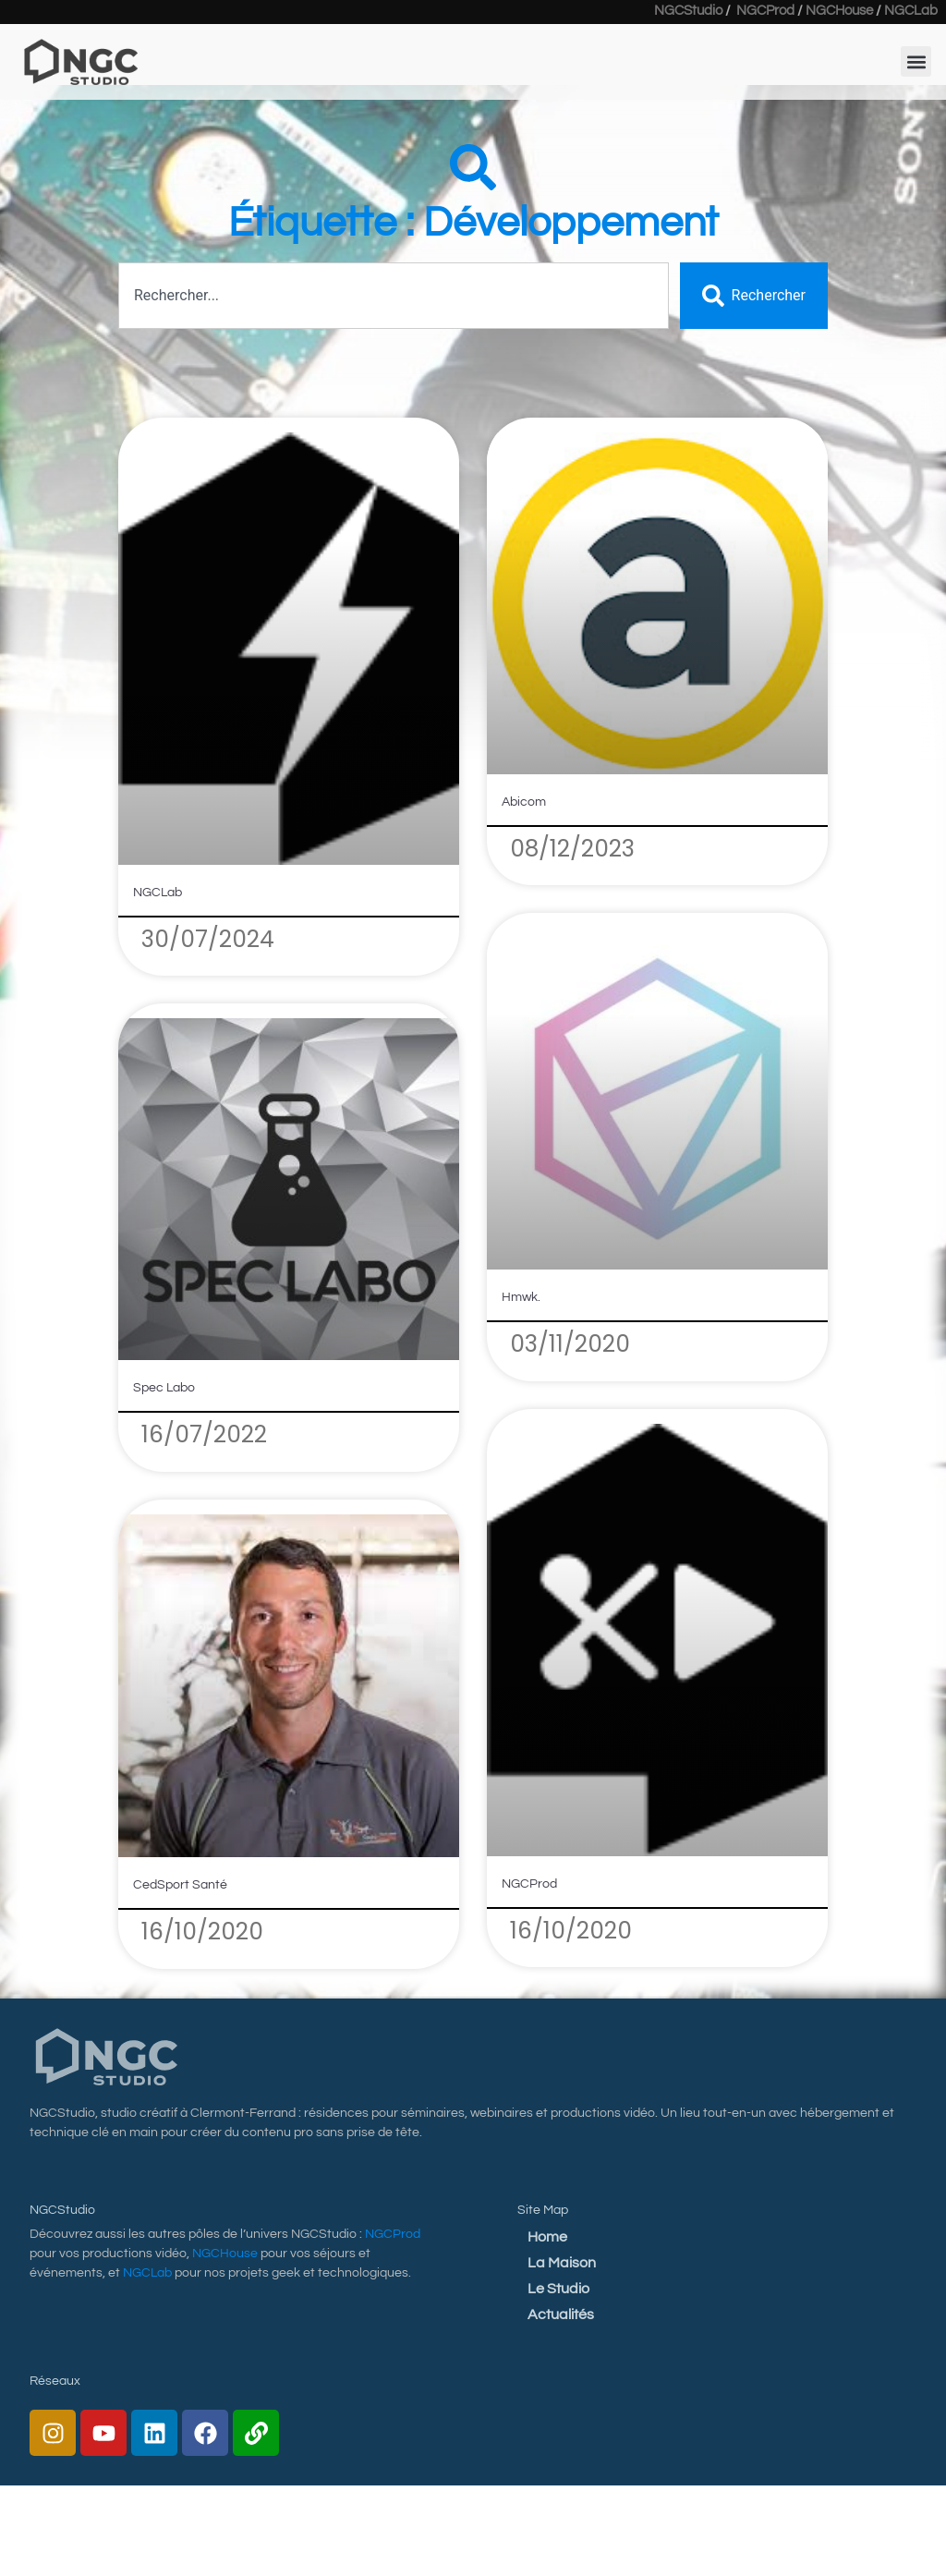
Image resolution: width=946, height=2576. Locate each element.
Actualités (561, 2314)
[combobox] (393, 295)
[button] (916, 57)
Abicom (524, 802)
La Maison (562, 2262)
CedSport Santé (180, 1884)
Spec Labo (164, 1387)
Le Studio (558, 2288)
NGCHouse (225, 2253)
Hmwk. (521, 1297)
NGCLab (157, 892)
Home (547, 2237)
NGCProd (529, 1883)
